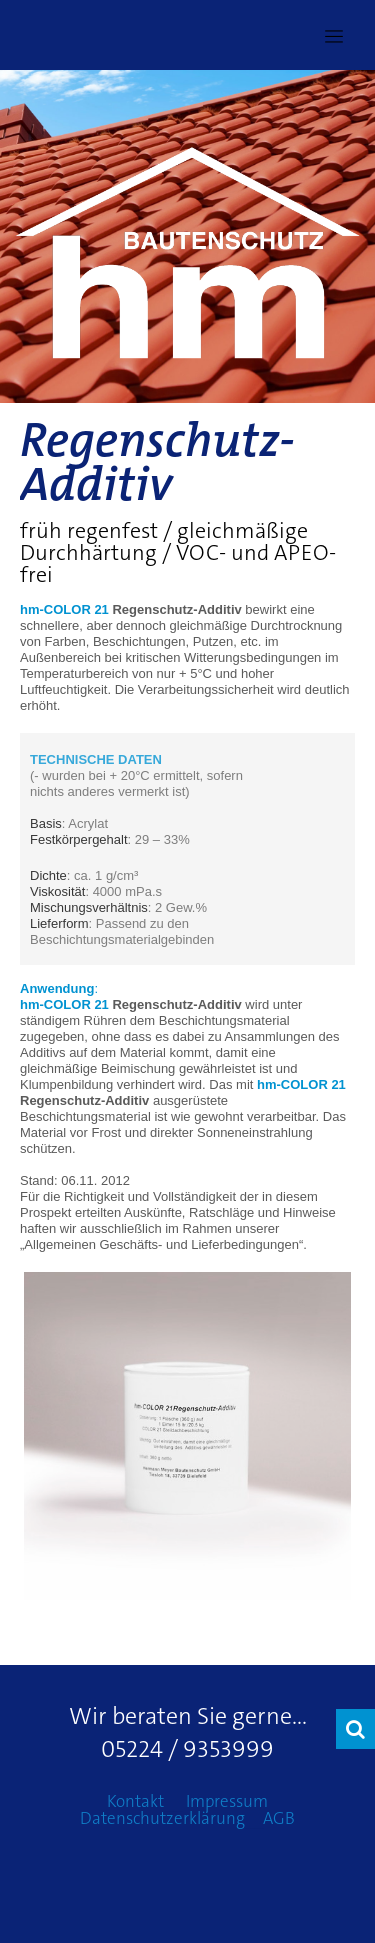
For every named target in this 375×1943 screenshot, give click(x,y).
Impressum (227, 1801)
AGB (279, 1818)
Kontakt (135, 1801)
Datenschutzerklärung (162, 1818)
